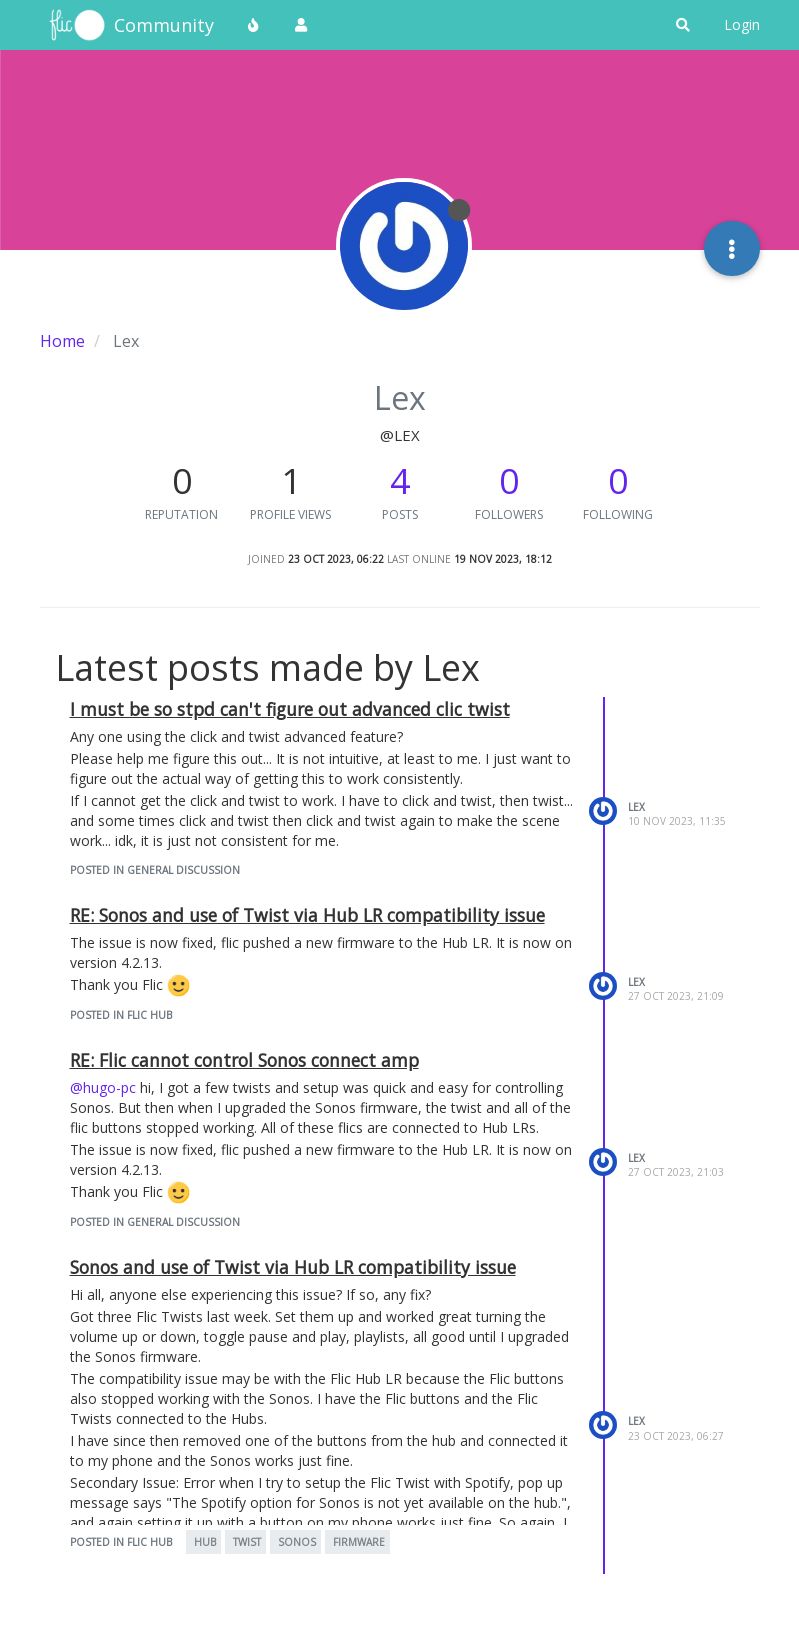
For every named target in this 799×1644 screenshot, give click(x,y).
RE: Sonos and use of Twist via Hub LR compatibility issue (307, 915)
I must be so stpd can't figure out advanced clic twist (290, 709)
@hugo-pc (103, 1087)
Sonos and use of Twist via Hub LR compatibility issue (293, 1267)
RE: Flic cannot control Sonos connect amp (244, 1060)
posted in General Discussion (155, 870)
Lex (636, 807)
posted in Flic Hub (121, 1015)
